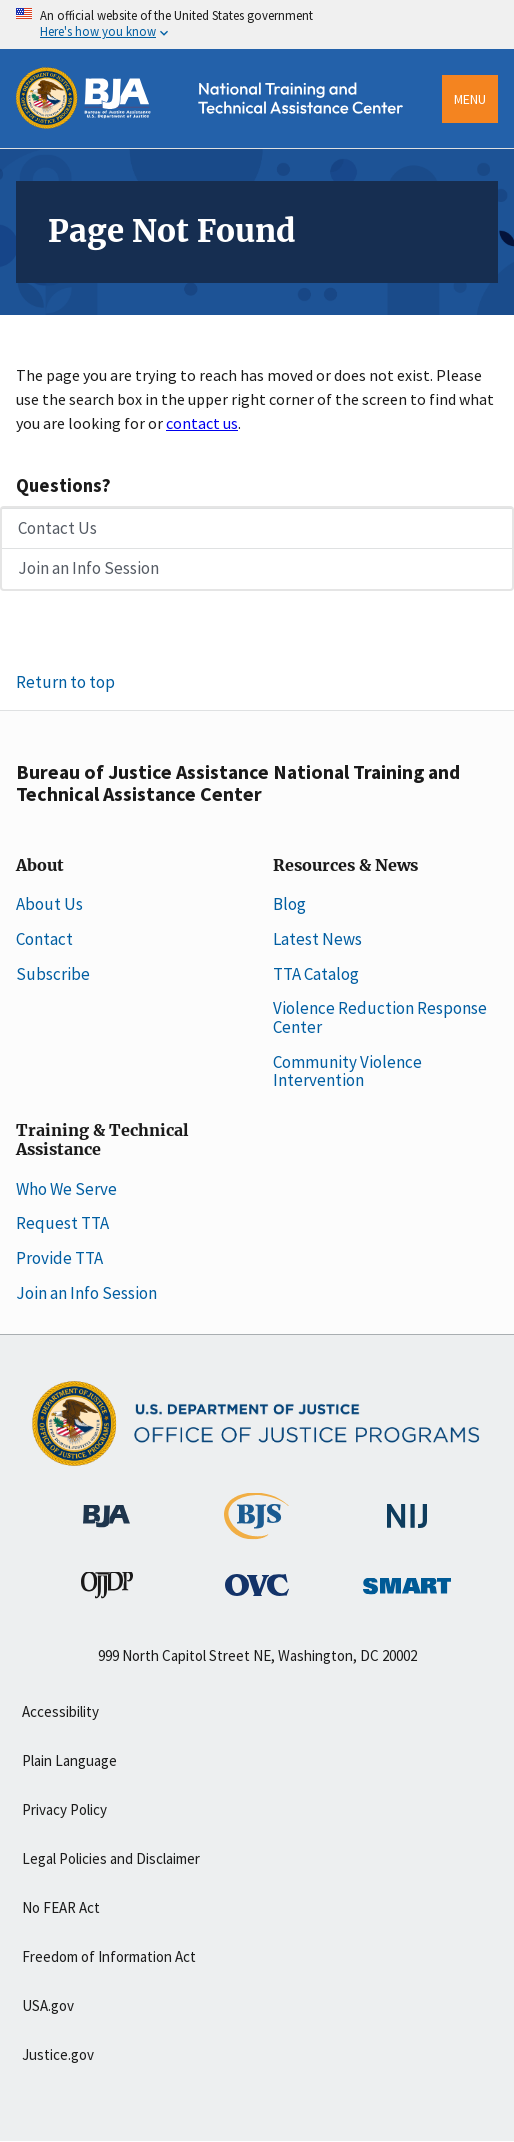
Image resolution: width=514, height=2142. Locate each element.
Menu (470, 99)
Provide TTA (59, 1258)
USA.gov (48, 2005)
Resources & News (345, 866)
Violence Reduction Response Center (380, 1017)
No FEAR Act (61, 1907)
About (40, 866)
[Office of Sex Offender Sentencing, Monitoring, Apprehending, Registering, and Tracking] (407, 1580)
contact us (202, 423)
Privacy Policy (64, 1809)
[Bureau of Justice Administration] (106, 1506)
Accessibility (60, 1711)
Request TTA (62, 1223)
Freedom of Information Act (109, 1956)
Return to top (65, 682)
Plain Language (69, 1760)
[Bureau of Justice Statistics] (256, 1530)
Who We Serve (66, 1189)
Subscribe (53, 974)
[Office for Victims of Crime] (257, 1584)
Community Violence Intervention (347, 1071)
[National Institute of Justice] (407, 1507)
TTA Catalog (316, 974)
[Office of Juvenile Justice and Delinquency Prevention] (107, 1589)
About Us (49, 904)
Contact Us (57, 528)
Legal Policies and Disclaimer (111, 1858)
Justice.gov (58, 2054)
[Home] (221, 141)
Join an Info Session (88, 568)
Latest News (317, 939)
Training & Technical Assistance (102, 1140)
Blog (289, 904)
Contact (44, 939)
